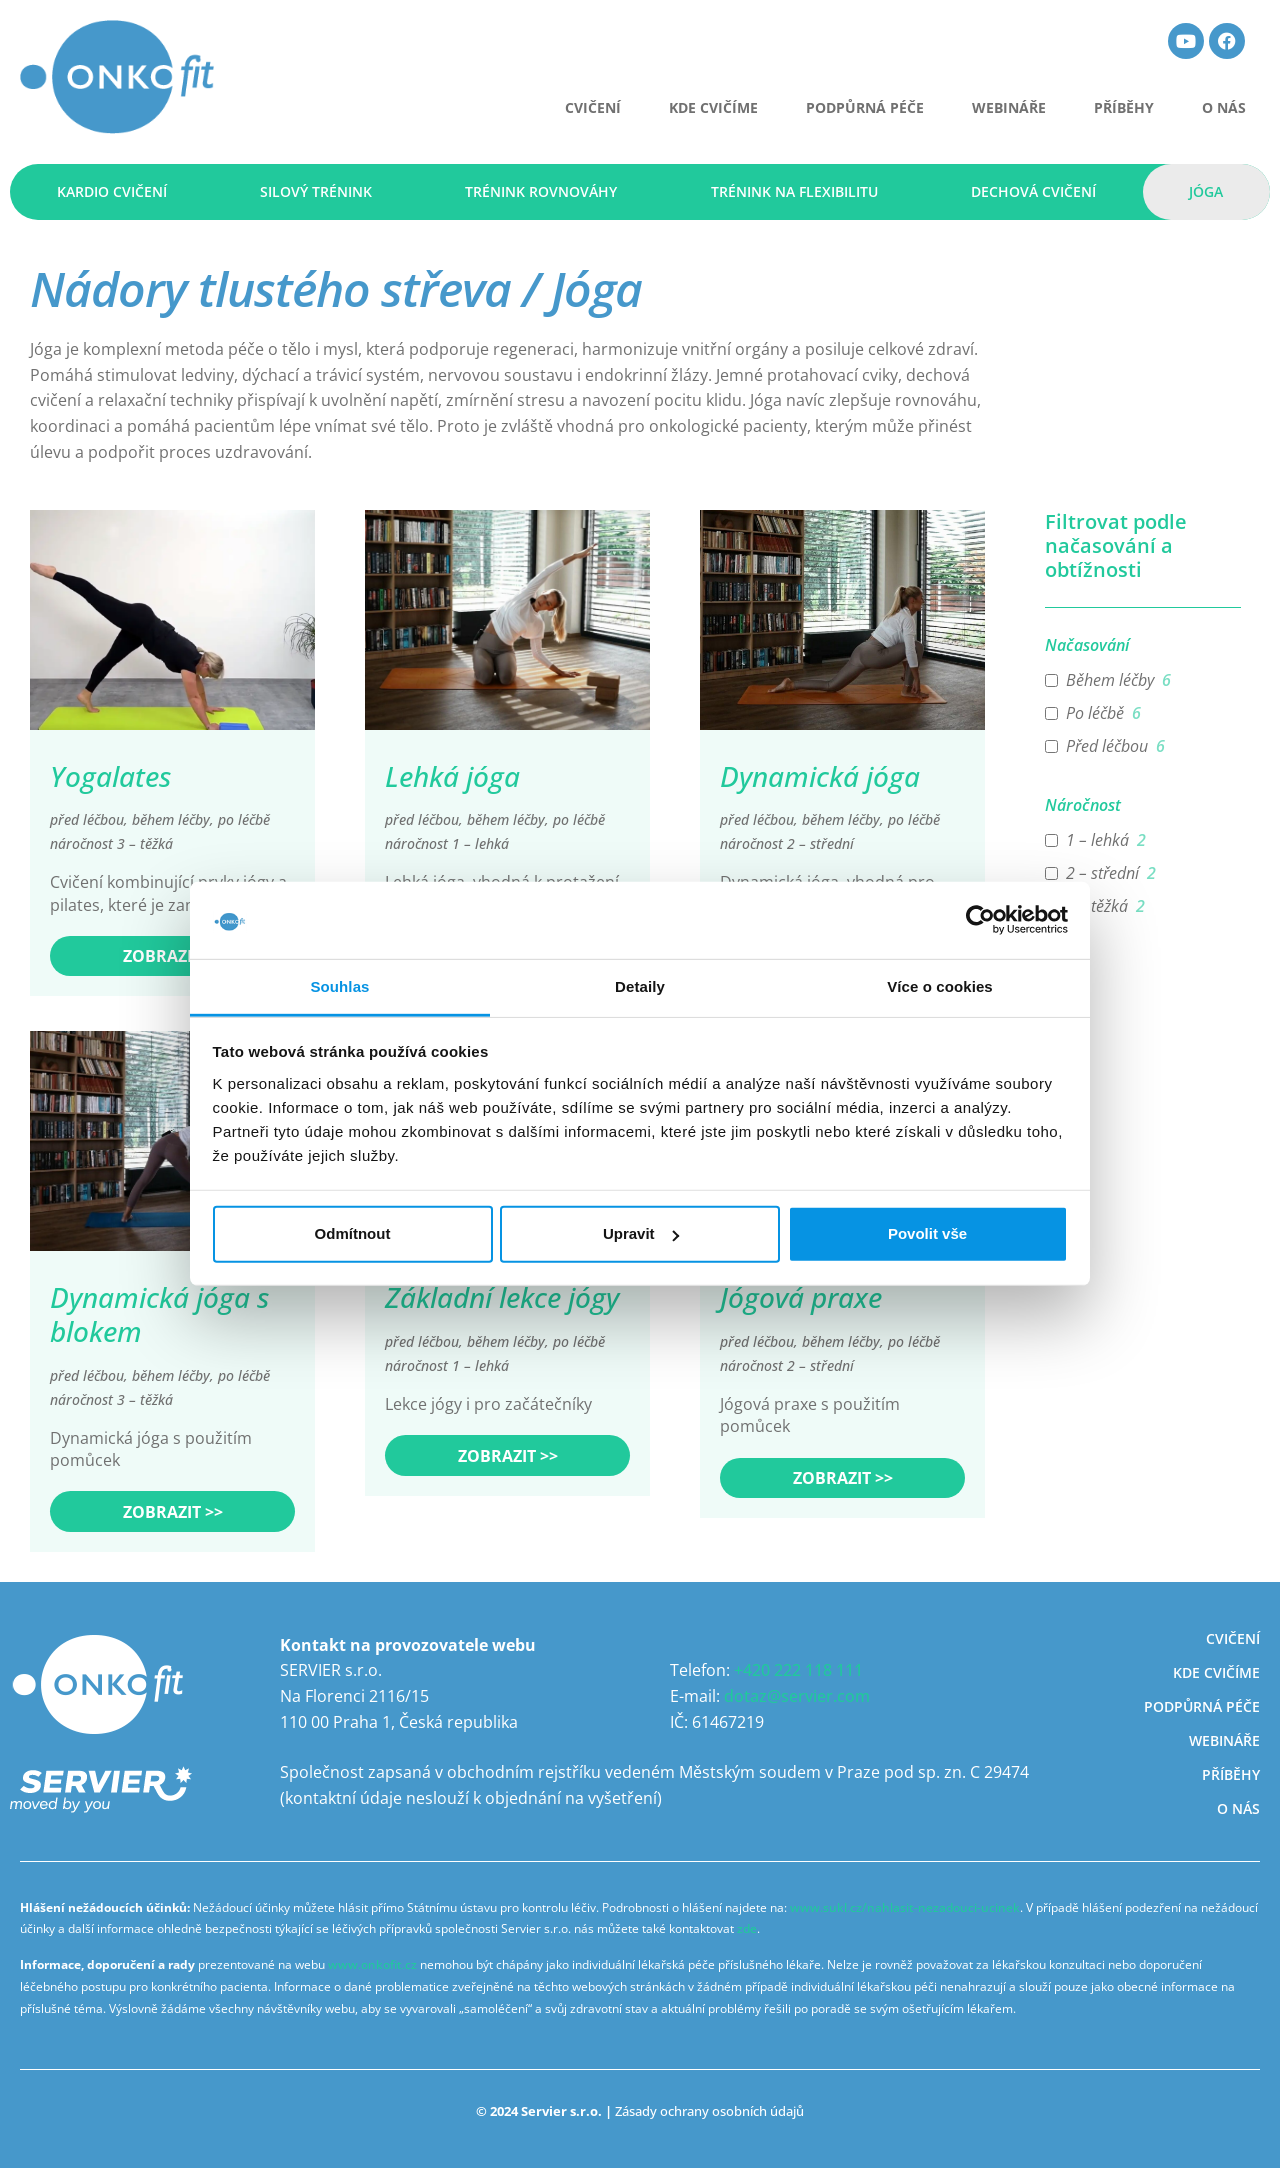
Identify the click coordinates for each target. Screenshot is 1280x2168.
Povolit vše (927, 1233)
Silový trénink (316, 191)
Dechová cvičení (1033, 191)
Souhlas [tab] (339, 986)
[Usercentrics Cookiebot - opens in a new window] (980, 920)
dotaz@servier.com (797, 1696)
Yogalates (110, 776)
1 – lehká (1097, 840)
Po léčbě (1095, 713)
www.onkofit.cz (372, 1964)
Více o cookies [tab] (940, 986)
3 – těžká (1097, 906)
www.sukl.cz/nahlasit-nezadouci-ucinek (905, 1907)
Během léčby (1110, 680)
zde (747, 1928)
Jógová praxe (801, 1297)
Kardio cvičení (112, 191)
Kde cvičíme (713, 107)
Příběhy (1124, 107)
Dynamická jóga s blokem (159, 1314)
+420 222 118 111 (798, 1670)
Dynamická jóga (820, 776)
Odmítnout (353, 1233)
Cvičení (1233, 1638)
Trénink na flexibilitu (794, 191)
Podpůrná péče (865, 107)
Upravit (641, 1233)
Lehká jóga (452, 776)
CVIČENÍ (593, 107)
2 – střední (1102, 873)
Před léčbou (1107, 746)
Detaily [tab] (640, 986)
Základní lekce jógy (502, 1297)
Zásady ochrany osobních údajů (709, 2111)
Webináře (1009, 107)
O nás (1224, 107)
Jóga (1206, 191)
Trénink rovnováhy (541, 191)
